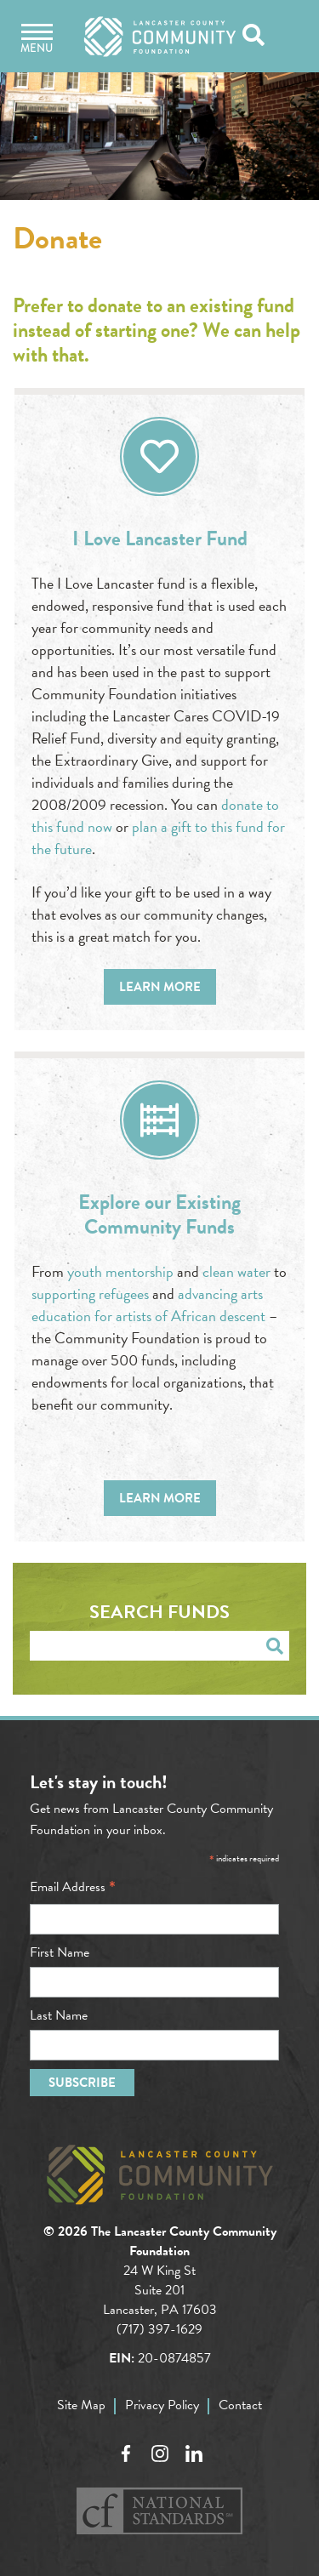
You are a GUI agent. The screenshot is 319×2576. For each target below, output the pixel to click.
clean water (236, 1271)
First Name (59, 1952)
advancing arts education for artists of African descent (148, 1304)
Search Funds (159, 1612)
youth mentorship (120, 1271)
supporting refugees (90, 1293)
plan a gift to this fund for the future (158, 837)
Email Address (73, 1887)
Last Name (59, 2015)
